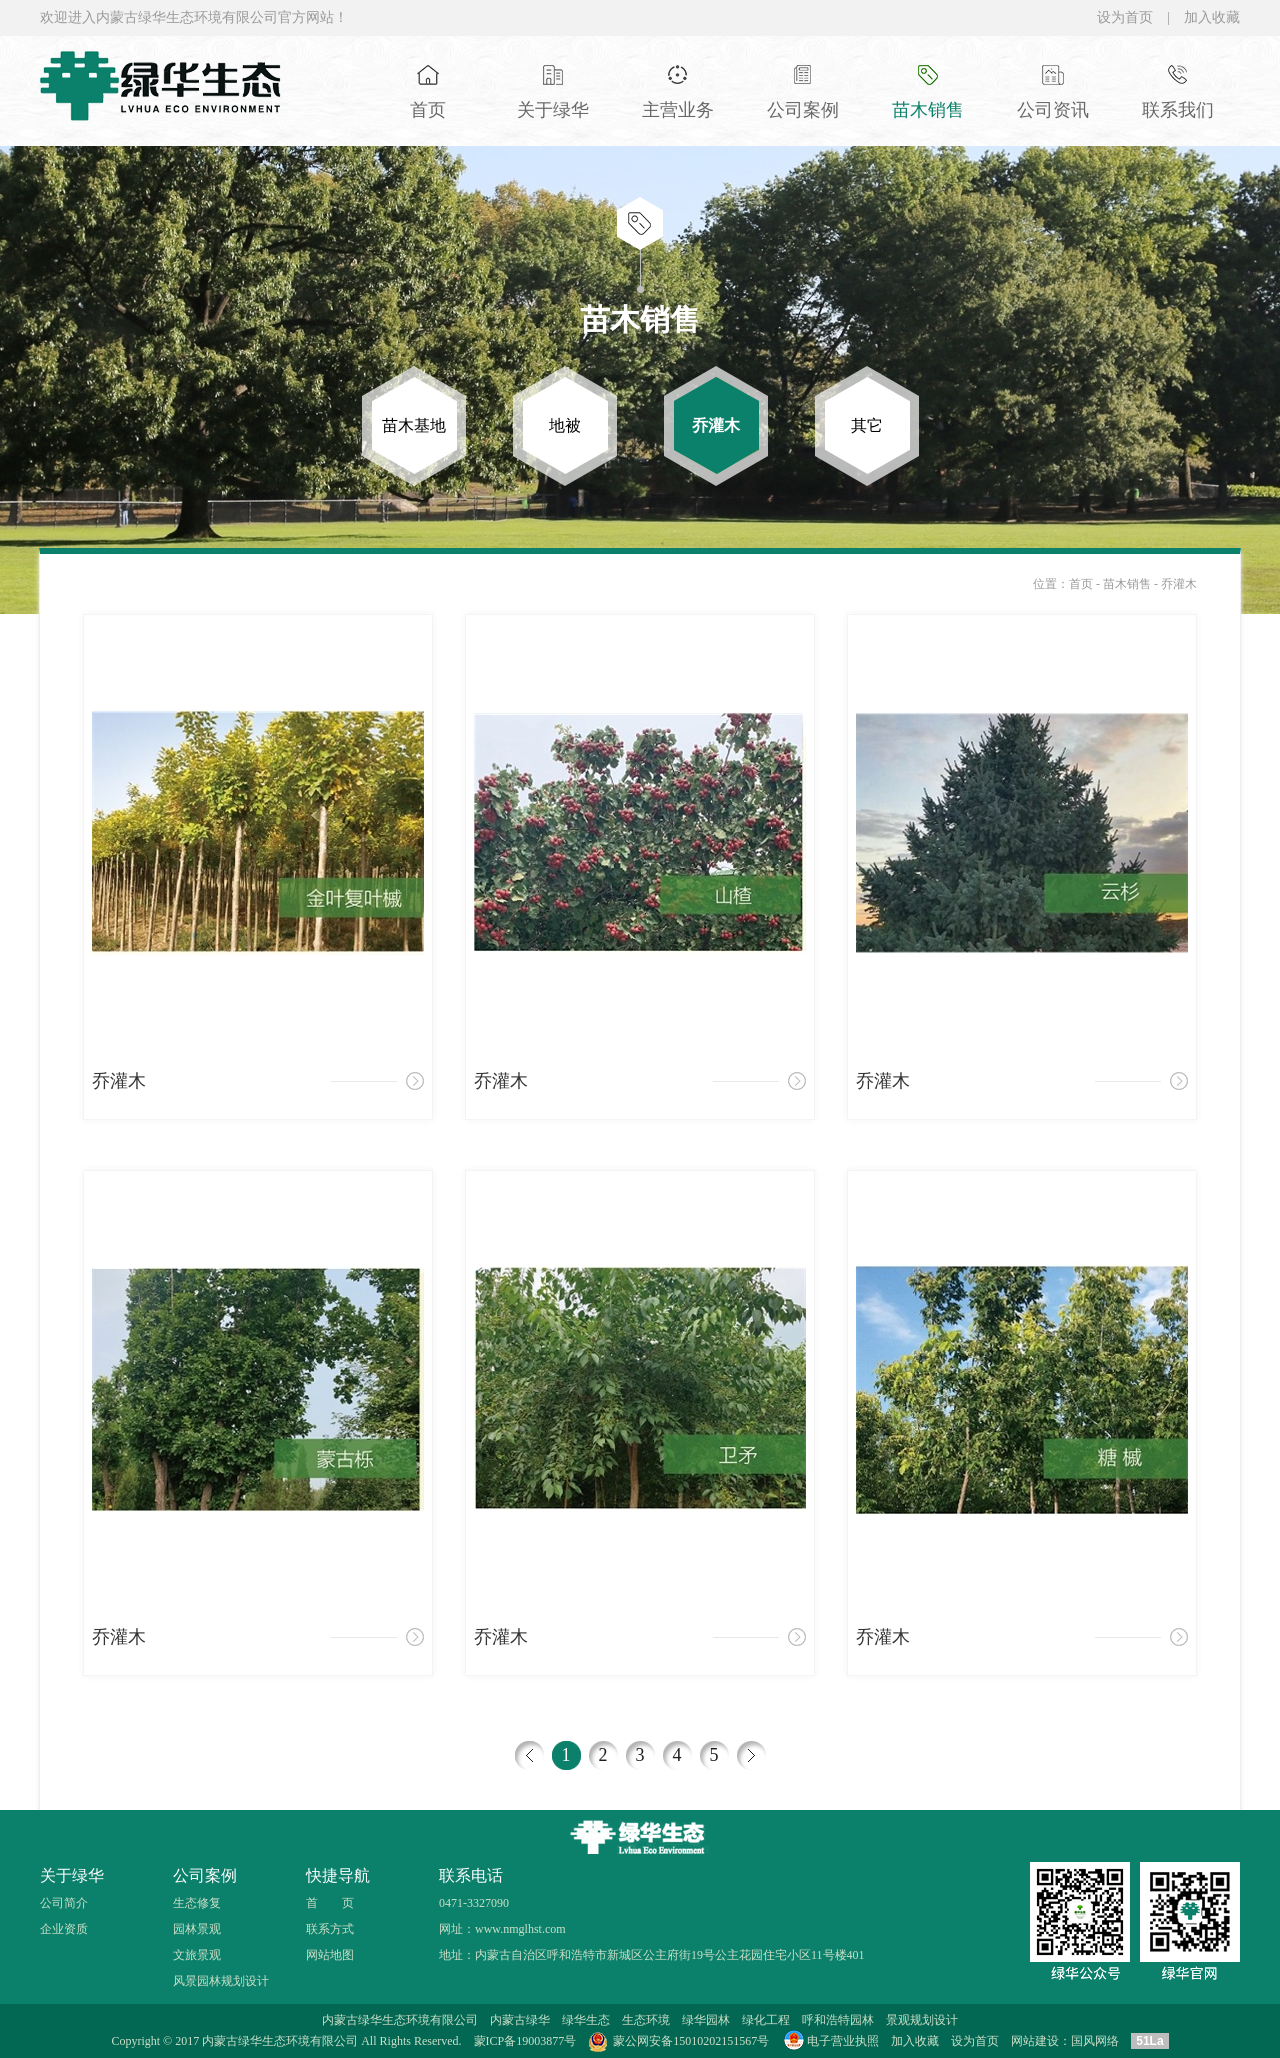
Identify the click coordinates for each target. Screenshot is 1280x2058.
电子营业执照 (830, 2041)
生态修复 (197, 1903)
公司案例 (205, 1875)
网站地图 (330, 1955)
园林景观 (197, 1929)
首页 (1081, 584)
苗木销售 (1128, 584)
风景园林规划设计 (221, 1981)
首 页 (330, 1903)
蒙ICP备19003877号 (525, 2041)
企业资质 (64, 1929)
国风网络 (1095, 2041)
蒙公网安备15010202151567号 (691, 2041)
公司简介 (64, 1903)
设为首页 (1125, 17)
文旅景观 (197, 1955)
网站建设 (1035, 2041)
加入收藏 (1212, 17)
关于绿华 (72, 1875)
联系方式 (330, 1929)
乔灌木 (1179, 584)
